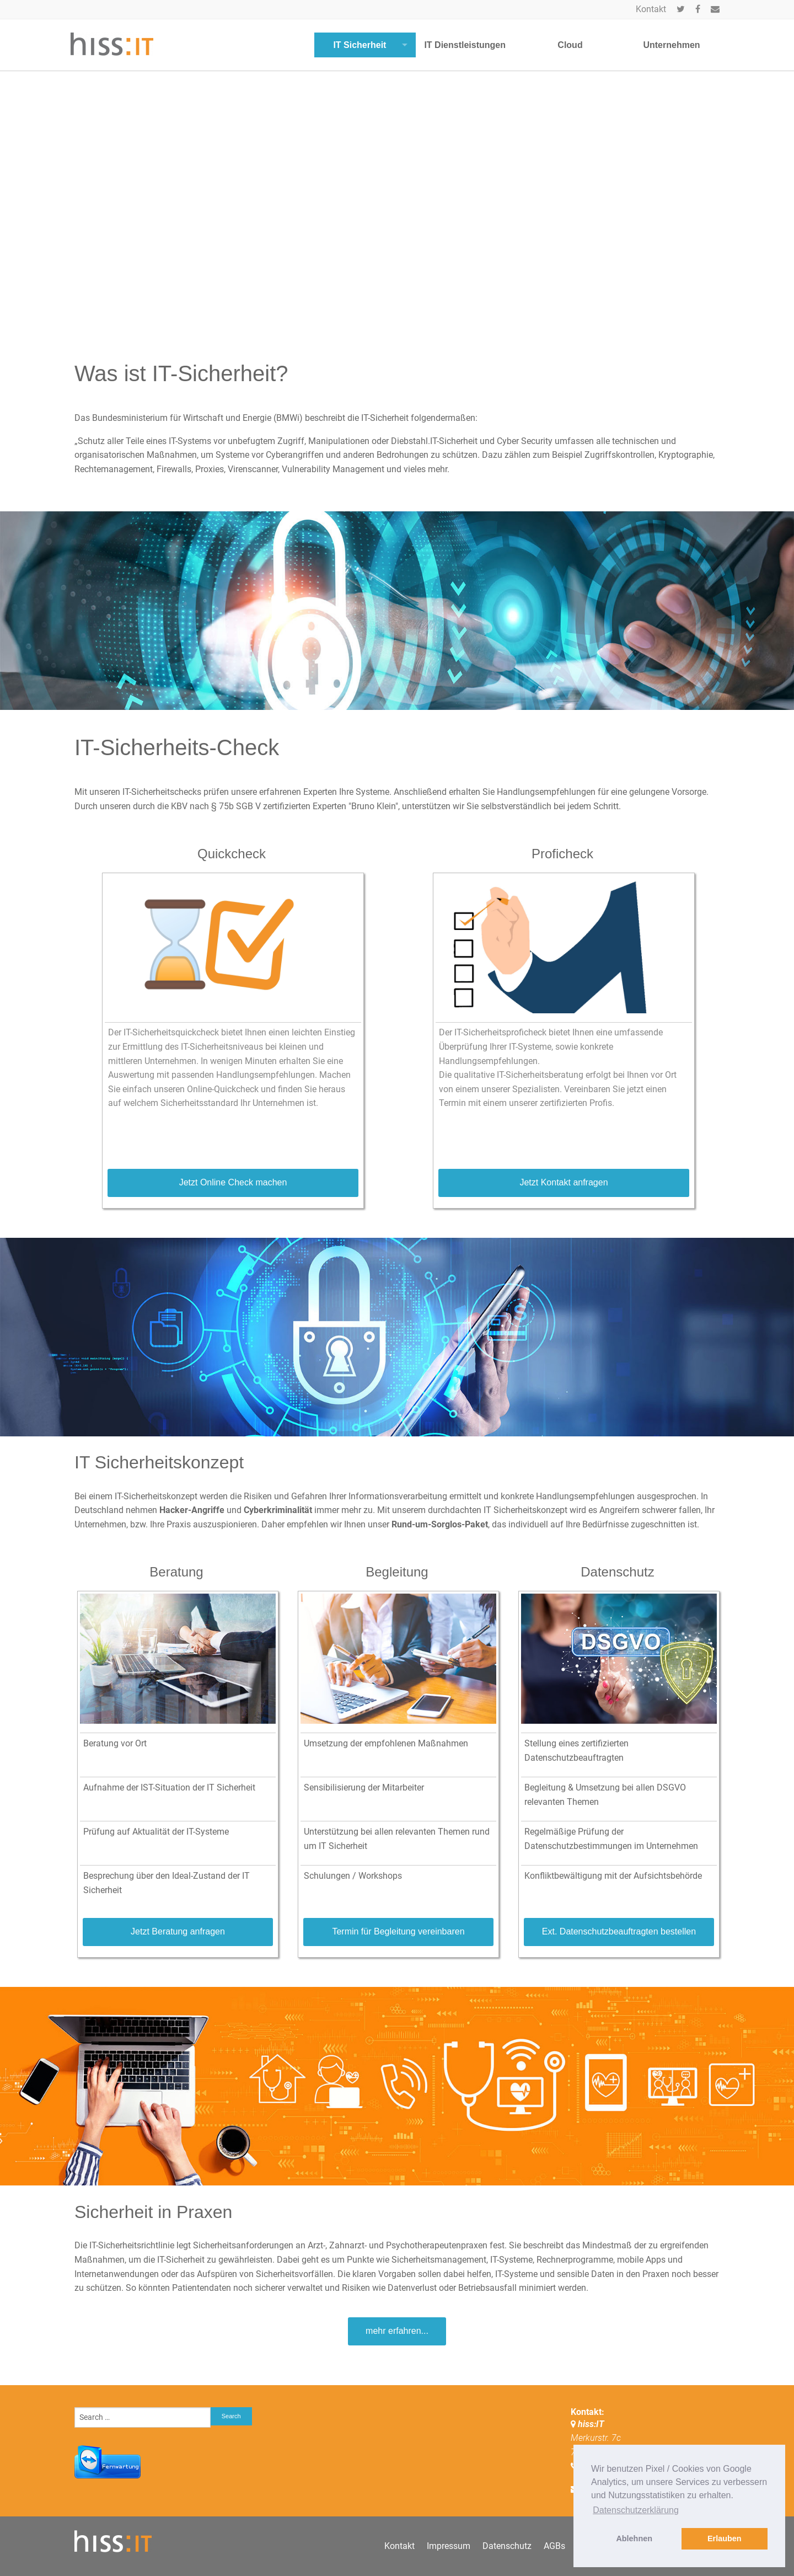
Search (231, 2416)
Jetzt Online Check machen (233, 1182)
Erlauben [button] (724, 2538)
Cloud (569, 45)
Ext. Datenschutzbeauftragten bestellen (619, 1931)
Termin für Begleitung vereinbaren (398, 1931)
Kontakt (651, 9)
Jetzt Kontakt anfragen (563, 1182)
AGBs (554, 2546)
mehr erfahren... (397, 2330)
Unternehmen (671, 45)
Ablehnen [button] (634, 2538)
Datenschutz (507, 2546)
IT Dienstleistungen (465, 45)
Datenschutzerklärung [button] (636, 2510)
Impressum (448, 2546)
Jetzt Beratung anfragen (178, 1931)
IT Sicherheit (359, 45)
